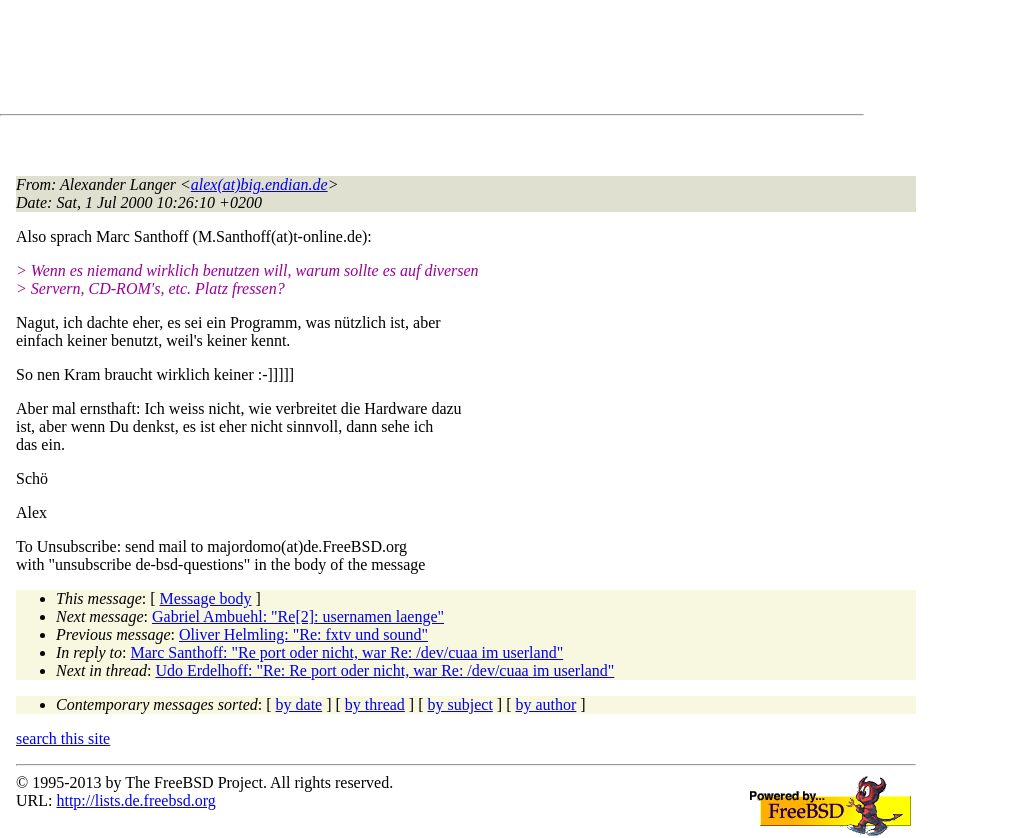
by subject (460, 704)
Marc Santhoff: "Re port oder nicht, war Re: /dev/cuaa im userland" (347, 652)
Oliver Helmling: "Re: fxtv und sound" (303, 634)
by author (545, 704)
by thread (375, 704)
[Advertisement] (380, 61)
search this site (63, 738)
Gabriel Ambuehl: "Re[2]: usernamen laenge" (298, 616)
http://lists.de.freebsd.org (135, 800)
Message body (206, 598)
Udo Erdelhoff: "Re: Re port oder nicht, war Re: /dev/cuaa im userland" (384, 670)
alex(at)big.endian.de (259, 184)
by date (299, 704)
